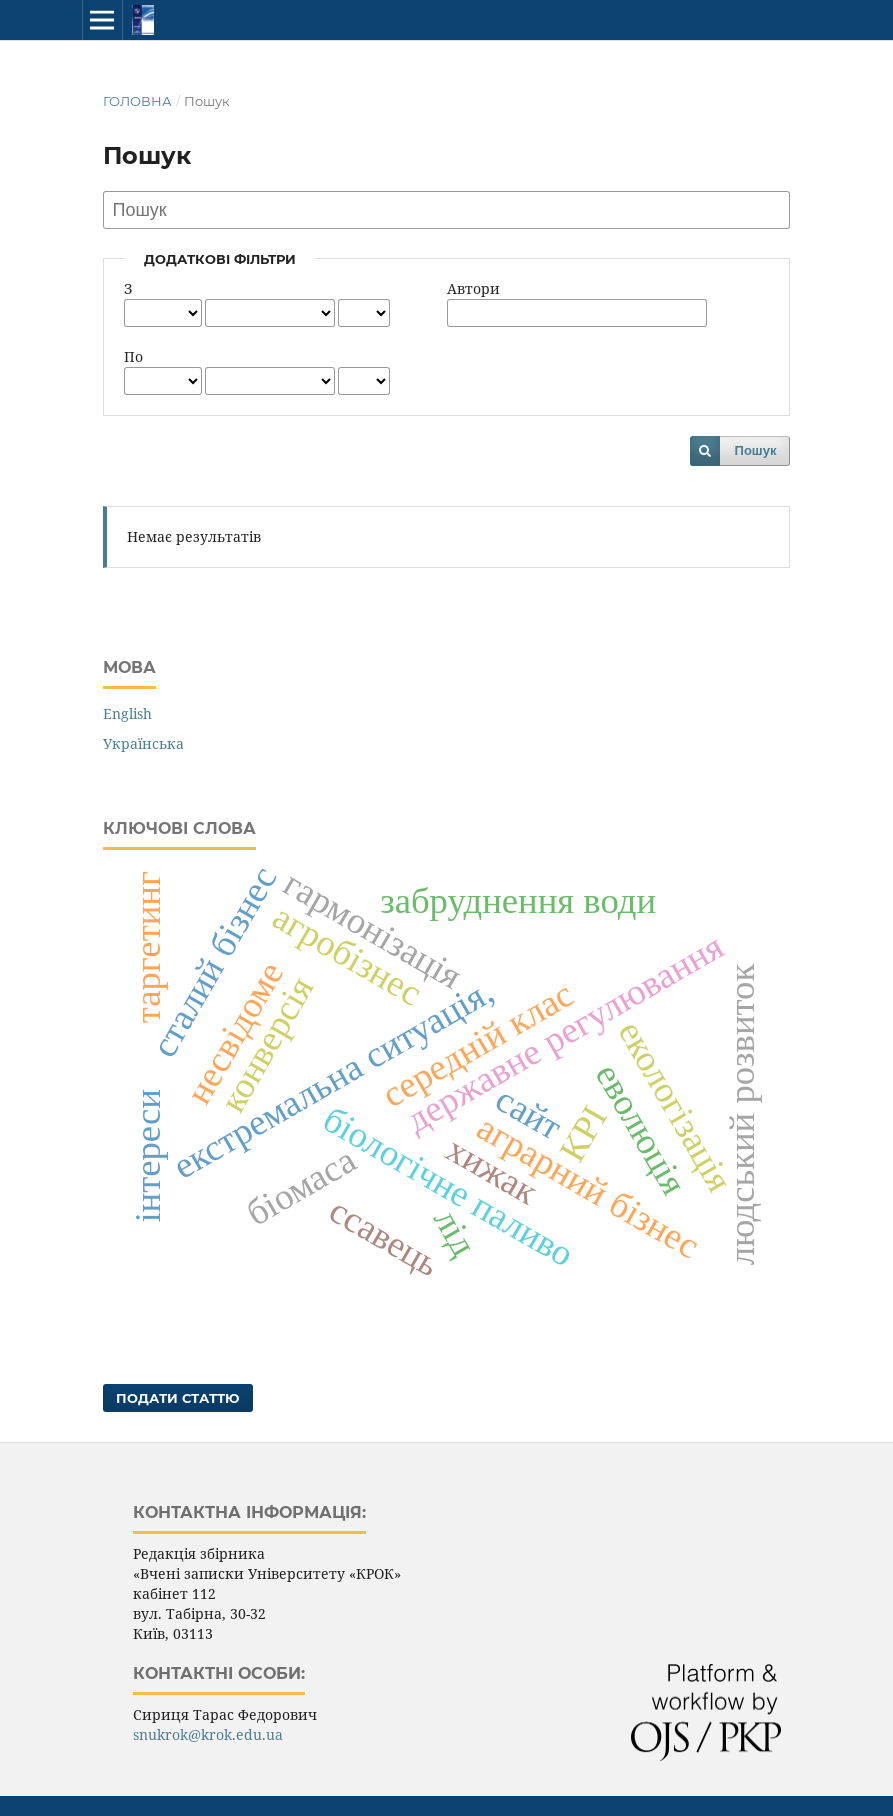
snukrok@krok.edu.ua (208, 1734)
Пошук (756, 450)
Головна (137, 101)
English (127, 713)
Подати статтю (178, 1398)
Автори (473, 288)
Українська (143, 743)
